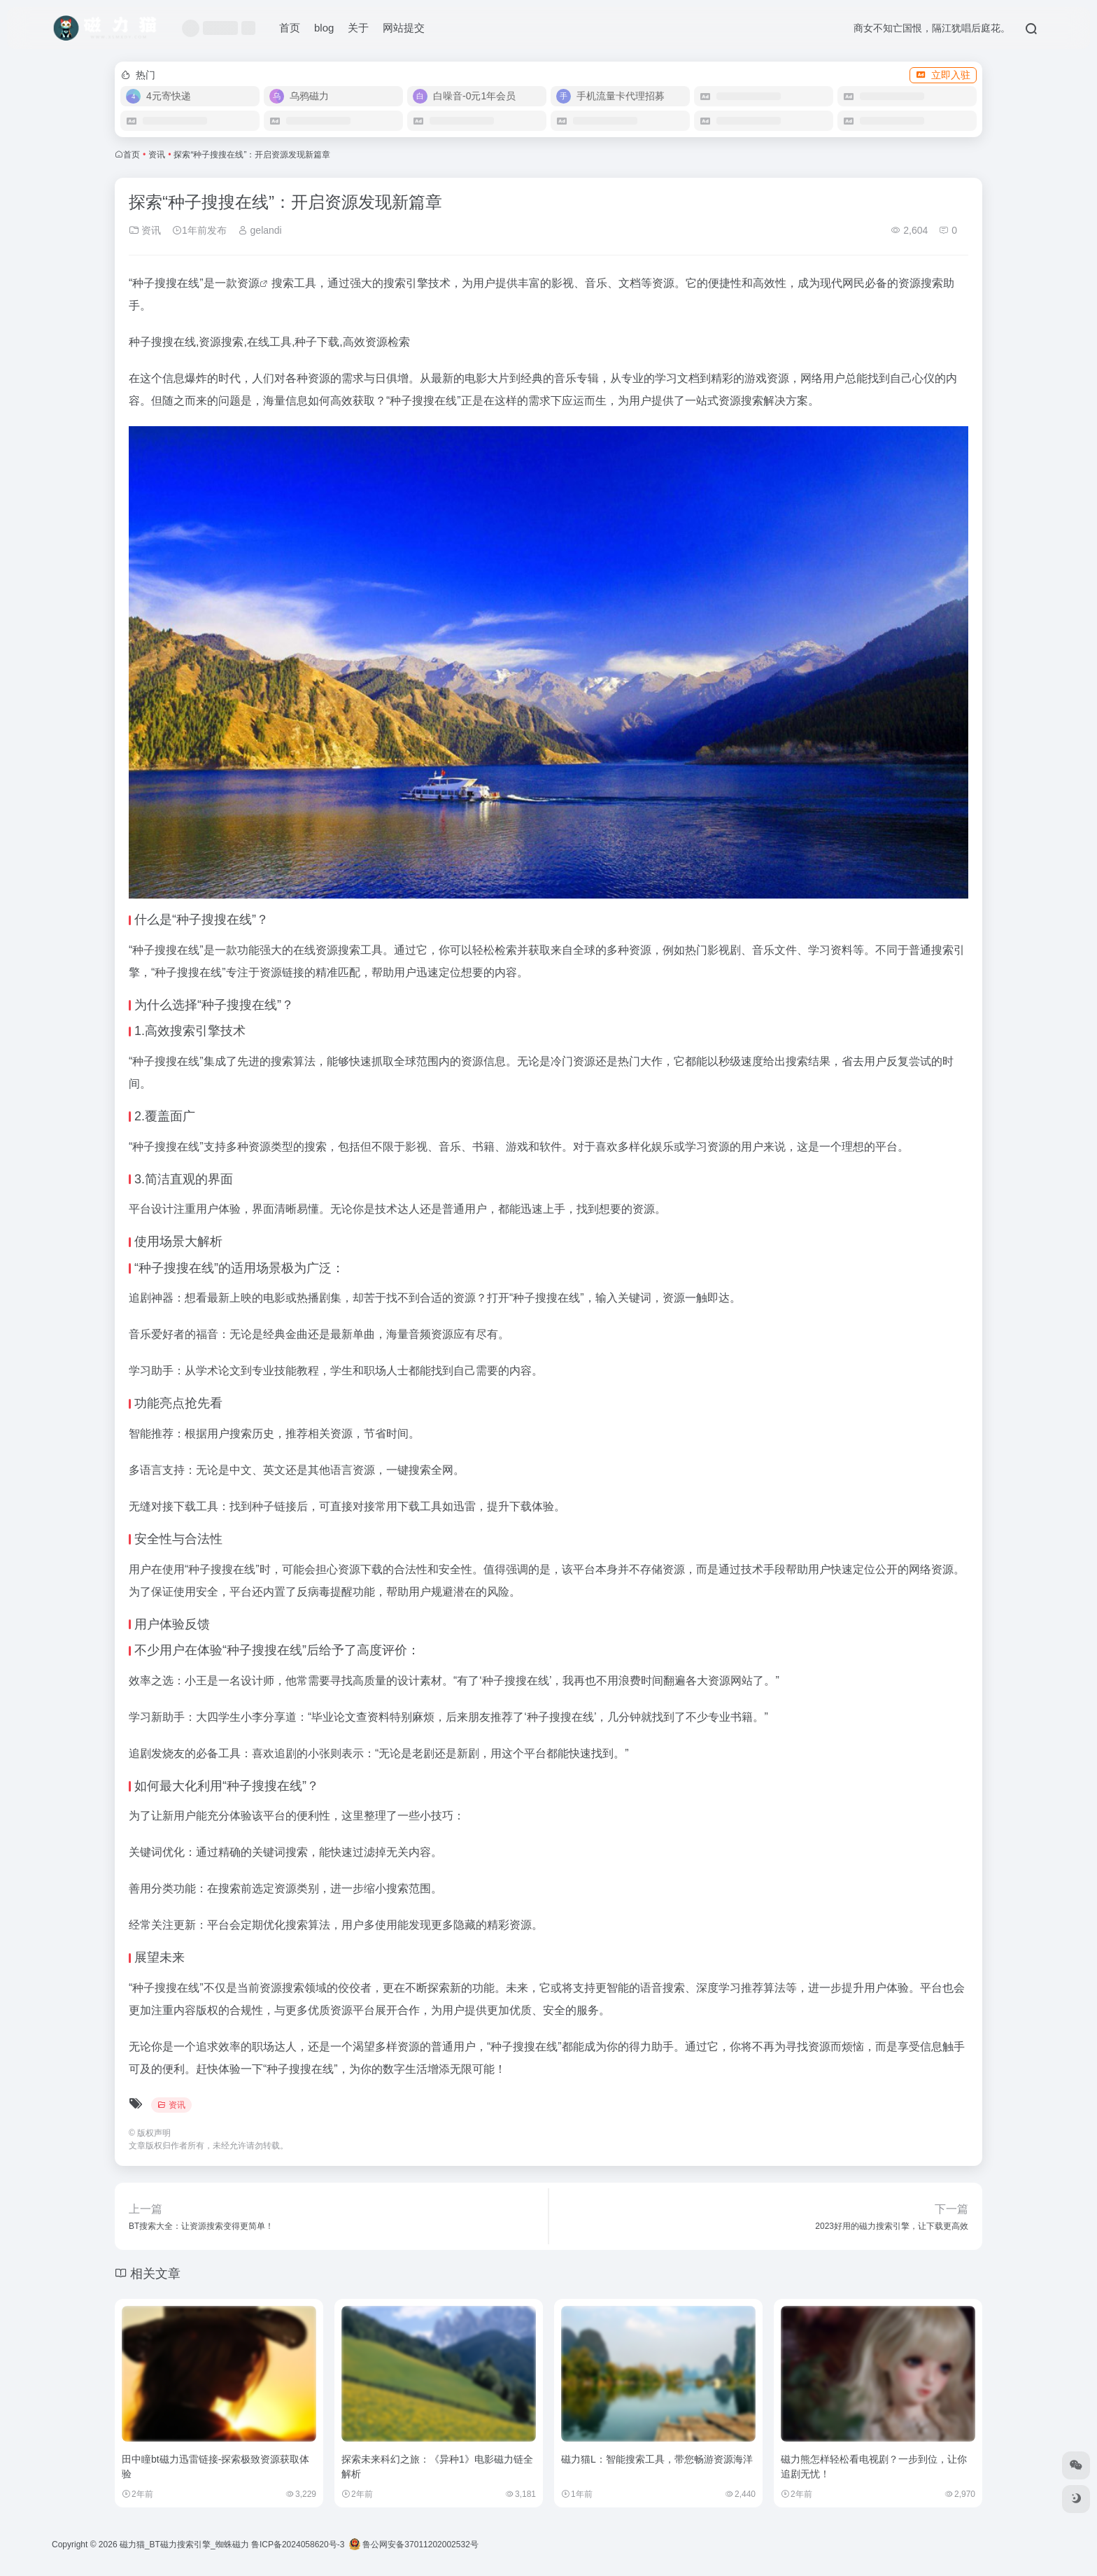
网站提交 (404, 28)
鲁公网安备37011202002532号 (414, 2544)
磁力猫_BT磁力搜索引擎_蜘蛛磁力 (184, 2544)
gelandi (260, 230)
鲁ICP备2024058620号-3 (297, 2544)
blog (324, 28)
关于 (358, 28)
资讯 (156, 155)
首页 (289, 28)
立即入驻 (943, 74)
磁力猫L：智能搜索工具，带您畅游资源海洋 (657, 2459)
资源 (248, 283)
